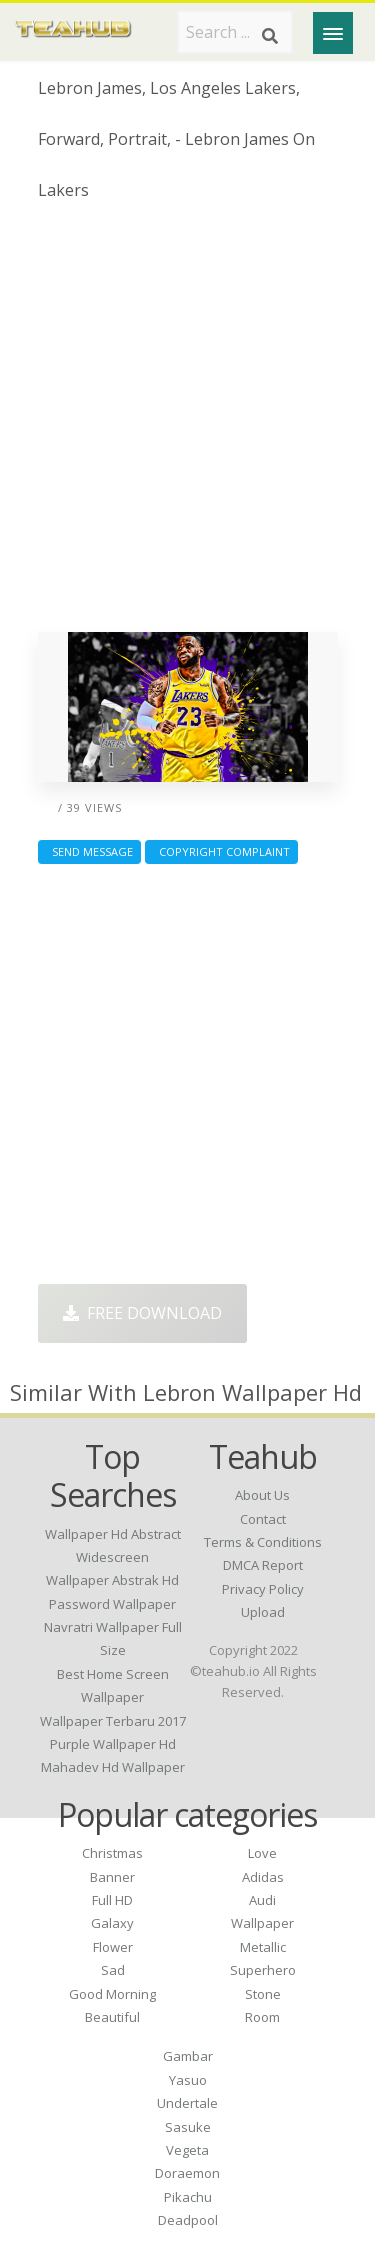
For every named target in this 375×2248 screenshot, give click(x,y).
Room (262, 2017)
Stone (263, 1994)
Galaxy (112, 1923)
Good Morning (112, 1994)
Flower (113, 1947)
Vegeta (187, 2150)
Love (262, 1853)
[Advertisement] (187, 424)
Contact (263, 1519)
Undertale (187, 2103)
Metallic (263, 1947)
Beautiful (112, 2017)
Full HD (112, 1900)
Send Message (89, 851)
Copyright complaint (221, 851)
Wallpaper (262, 1923)
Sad (113, 1970)
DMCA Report (263, 1565)
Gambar (188, 2056)
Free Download (142, 1313)
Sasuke (188, 2127)
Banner (112, 1877)
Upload (263, 1612)
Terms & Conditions (263, 1542)
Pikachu (188, 2197)
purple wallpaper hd (113, 1744)
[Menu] (333, 33)
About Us (262, 1495)
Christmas (112, 1853)
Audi (262, 1900)
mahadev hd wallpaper (113, 1767)
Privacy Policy (263, 1589)
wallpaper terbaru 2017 (113, 1721)
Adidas (263, 1877)
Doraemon (187, 2173)
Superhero (263, 1970)
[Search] (270, 36)
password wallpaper (112, 1604)
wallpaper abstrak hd (112, 1580)
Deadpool (188, 2220)
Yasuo (188, 2080)
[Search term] (235, 32)
